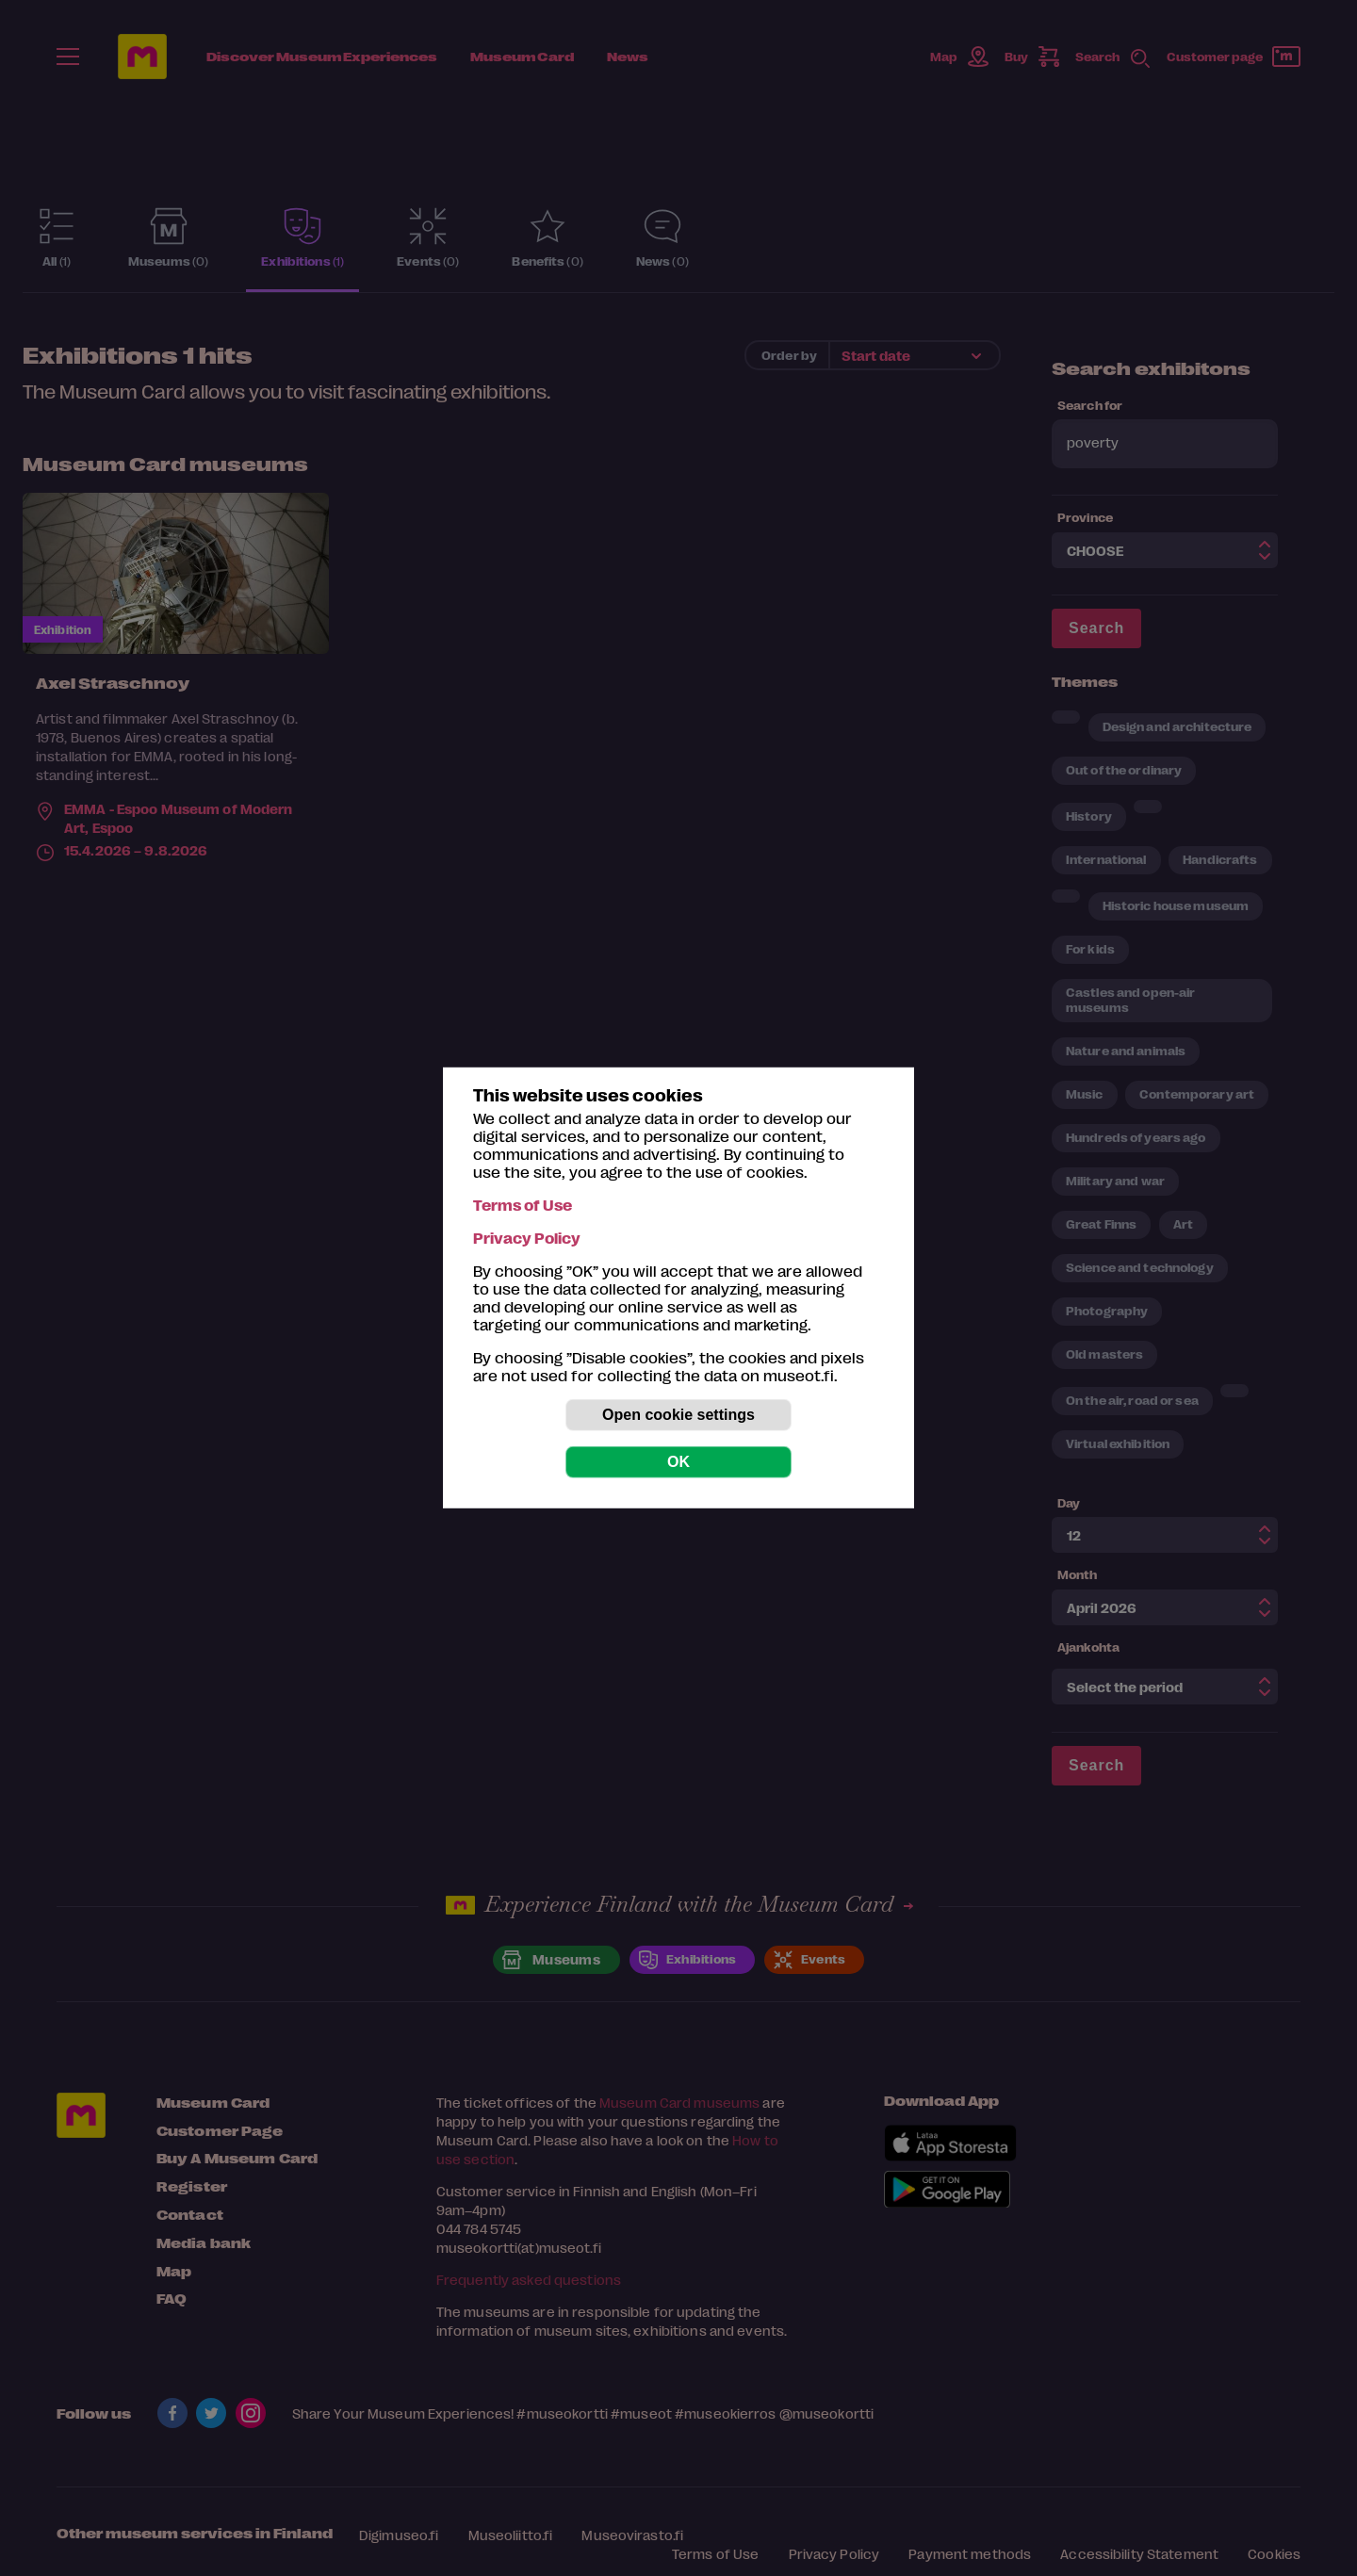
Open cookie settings (678, 1415)
